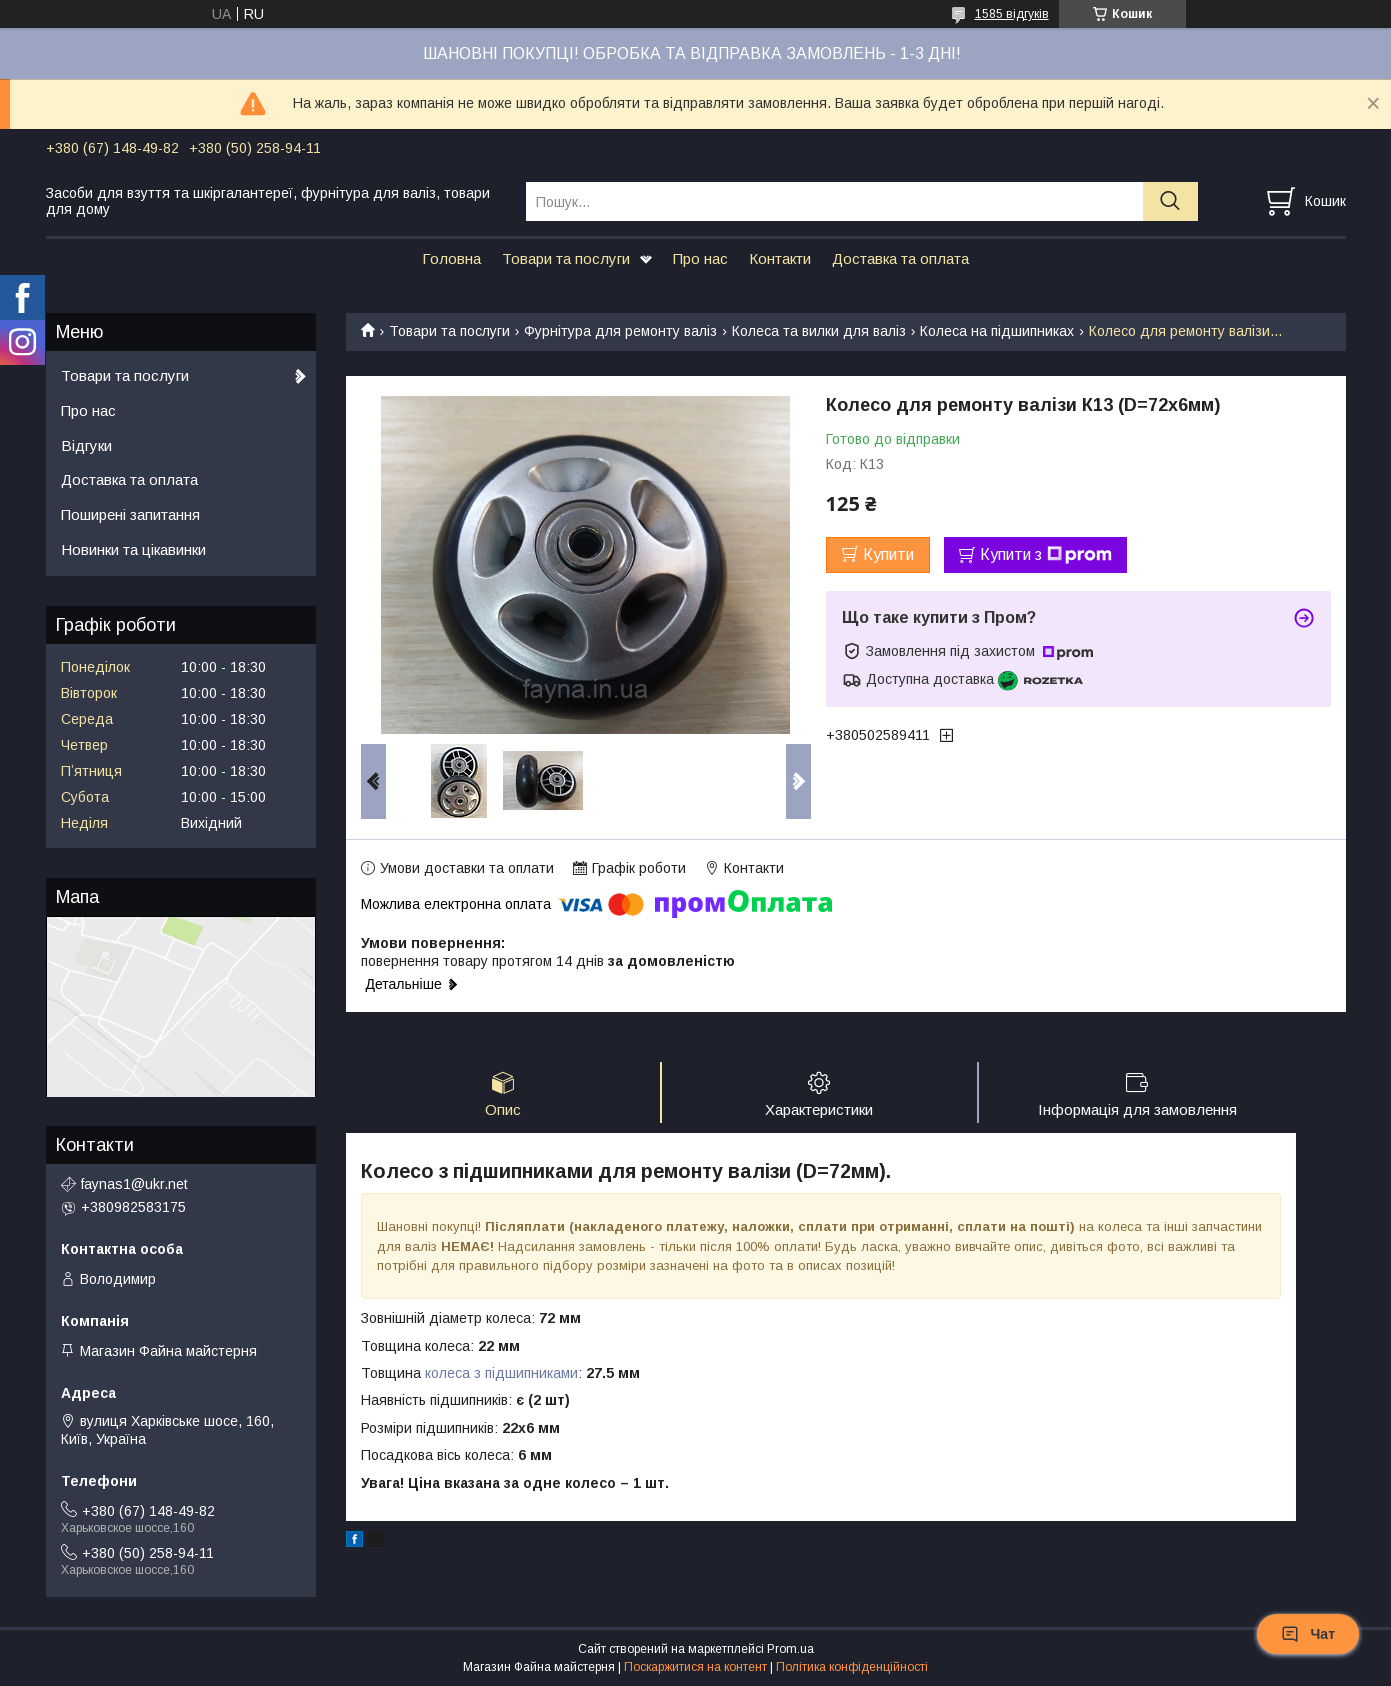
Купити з (1046, 555)
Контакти (780, 258)
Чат (1308, 1634)
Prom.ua (790, 1649)
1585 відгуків (1012, 14)
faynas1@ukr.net (134, 1184)
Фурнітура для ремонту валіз (620, 331)
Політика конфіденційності (852, 1667)
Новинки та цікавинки (133, 549)
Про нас (700, 258)
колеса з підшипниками (501, 1373)
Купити (888, 554)
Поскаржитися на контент (695, 1667)
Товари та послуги (566, 258)
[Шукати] (1170, 201)
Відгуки (86, 445)
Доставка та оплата (900, 258)
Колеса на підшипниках (997, 331)
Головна (451, 258)
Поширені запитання (130, 514)
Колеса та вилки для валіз (819, 331)
